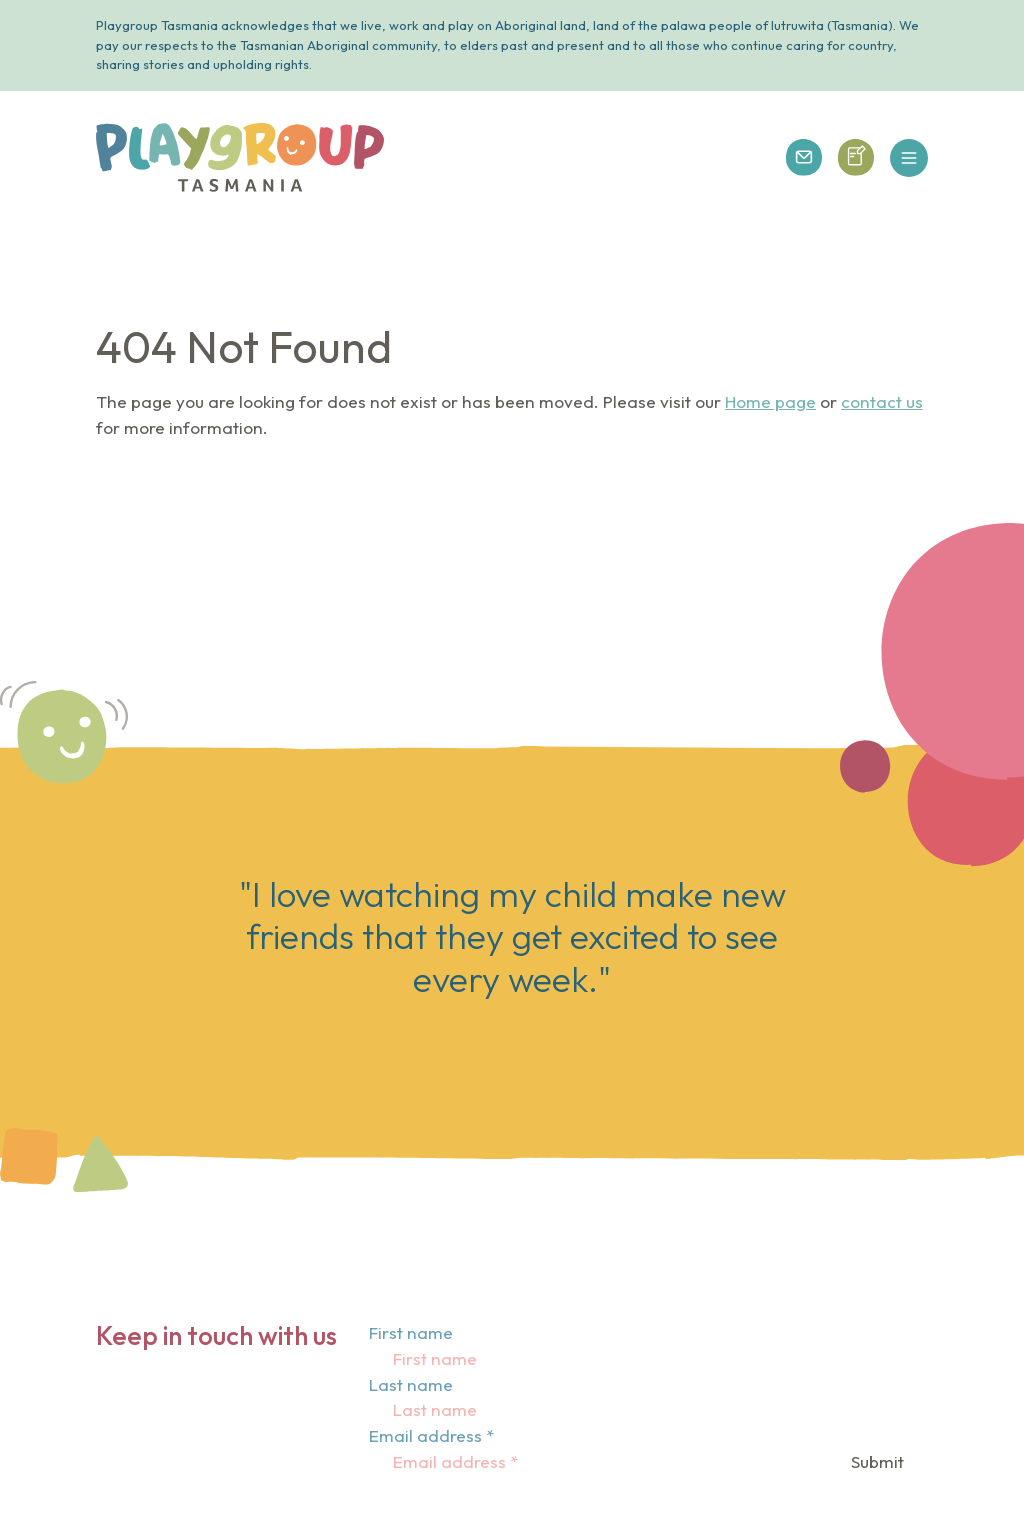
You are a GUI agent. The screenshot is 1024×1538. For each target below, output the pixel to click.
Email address (431, 1435)
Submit (877, 1461)
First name (411, 1332)
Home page (770, 401)
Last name (411, 1384)
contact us (882, 401)
